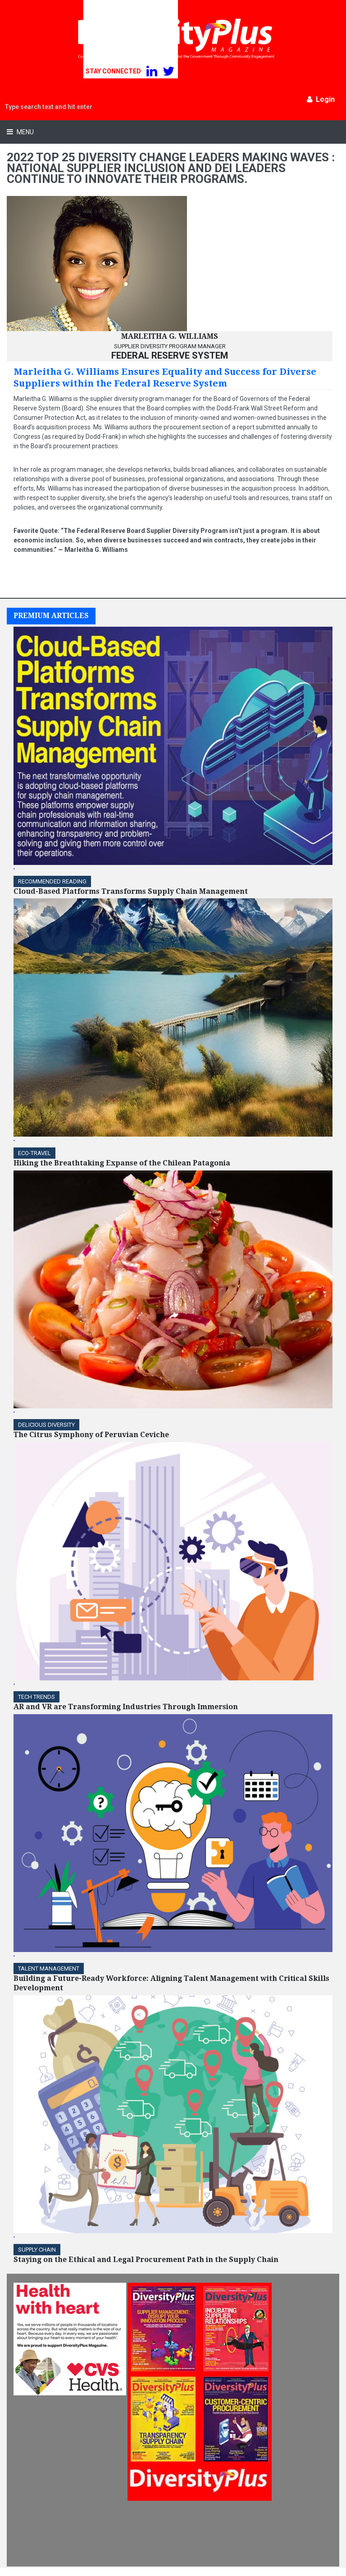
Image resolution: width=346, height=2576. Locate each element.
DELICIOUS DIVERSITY (46, 1424)
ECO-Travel (34, 1153)
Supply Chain (37, 2249)
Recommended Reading (52, 881)
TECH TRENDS (36, 1696)
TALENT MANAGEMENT (48, 1968)
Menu (24, 132)
